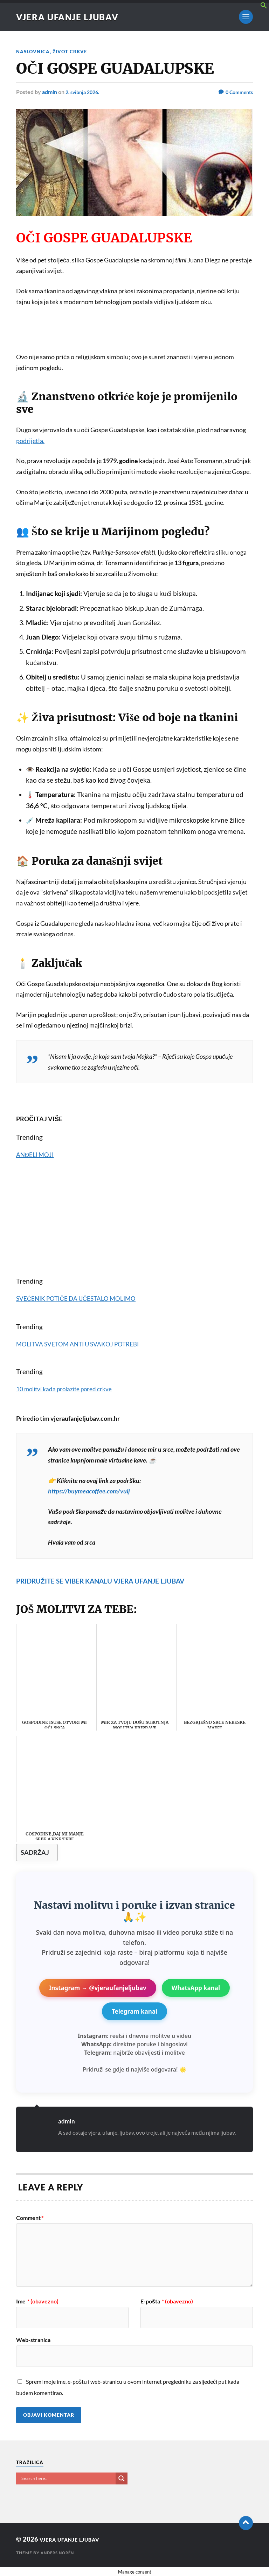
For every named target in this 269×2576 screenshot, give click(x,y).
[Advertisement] (134, 334)
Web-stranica (33, 2339)
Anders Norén (59, 2552)
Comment (29, 2217)
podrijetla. (30, 440)
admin (49, 91)
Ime (37, 2301)
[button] (263, 6)
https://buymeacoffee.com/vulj (89, 1491)
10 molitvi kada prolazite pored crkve (71, 1389)
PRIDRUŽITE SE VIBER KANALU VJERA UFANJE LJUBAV (114, 1580)
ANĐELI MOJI (36, 1154)
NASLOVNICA (33, 51)
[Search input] (67, 2478)
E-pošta (166, 2301)
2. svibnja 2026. (84, 91)
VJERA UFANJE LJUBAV (72, 17)
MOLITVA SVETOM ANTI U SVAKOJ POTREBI (84, 1343)
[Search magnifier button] (121, 2478)
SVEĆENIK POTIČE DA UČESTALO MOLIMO (82, 1298)
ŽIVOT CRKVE (72, 51)
